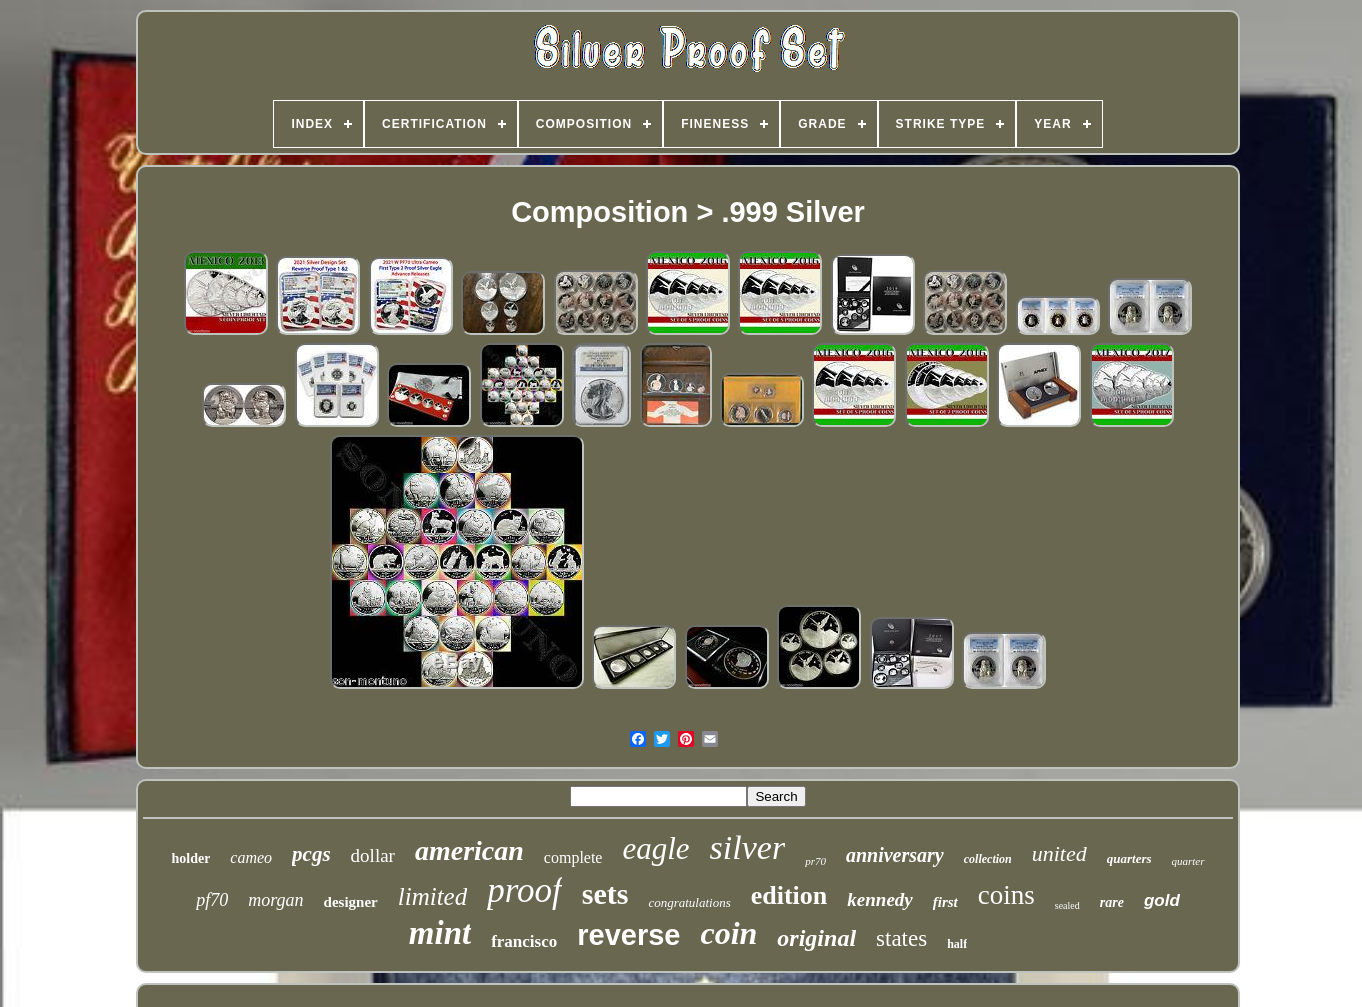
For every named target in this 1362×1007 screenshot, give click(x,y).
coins (1006, 895)
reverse (628, 935)
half (957, 944)
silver (748, 847)
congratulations (689, 902)
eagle (655, 848)
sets (605, 893)
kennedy (879, 899)
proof (524, 890)
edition (789, 895)
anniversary (895, 855)
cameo (251, 857)
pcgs (311, 854)
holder (190, 858)
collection (988, 859)
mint (440, 933)
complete (573, 857)
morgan (275, 900)
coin (728, 933)
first (945, 902)
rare (1112, 902)
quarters (1129, 858)
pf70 (212, 900)
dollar (373, 855)
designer (351, 902)
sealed (1067, 905)
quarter (1188, 861)
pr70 (815, 861)
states (901, 938)
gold (1162, 900)
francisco (524, 941)
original (816, 938)
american (469, 850)
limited (432, 896)
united (1059, 853)
